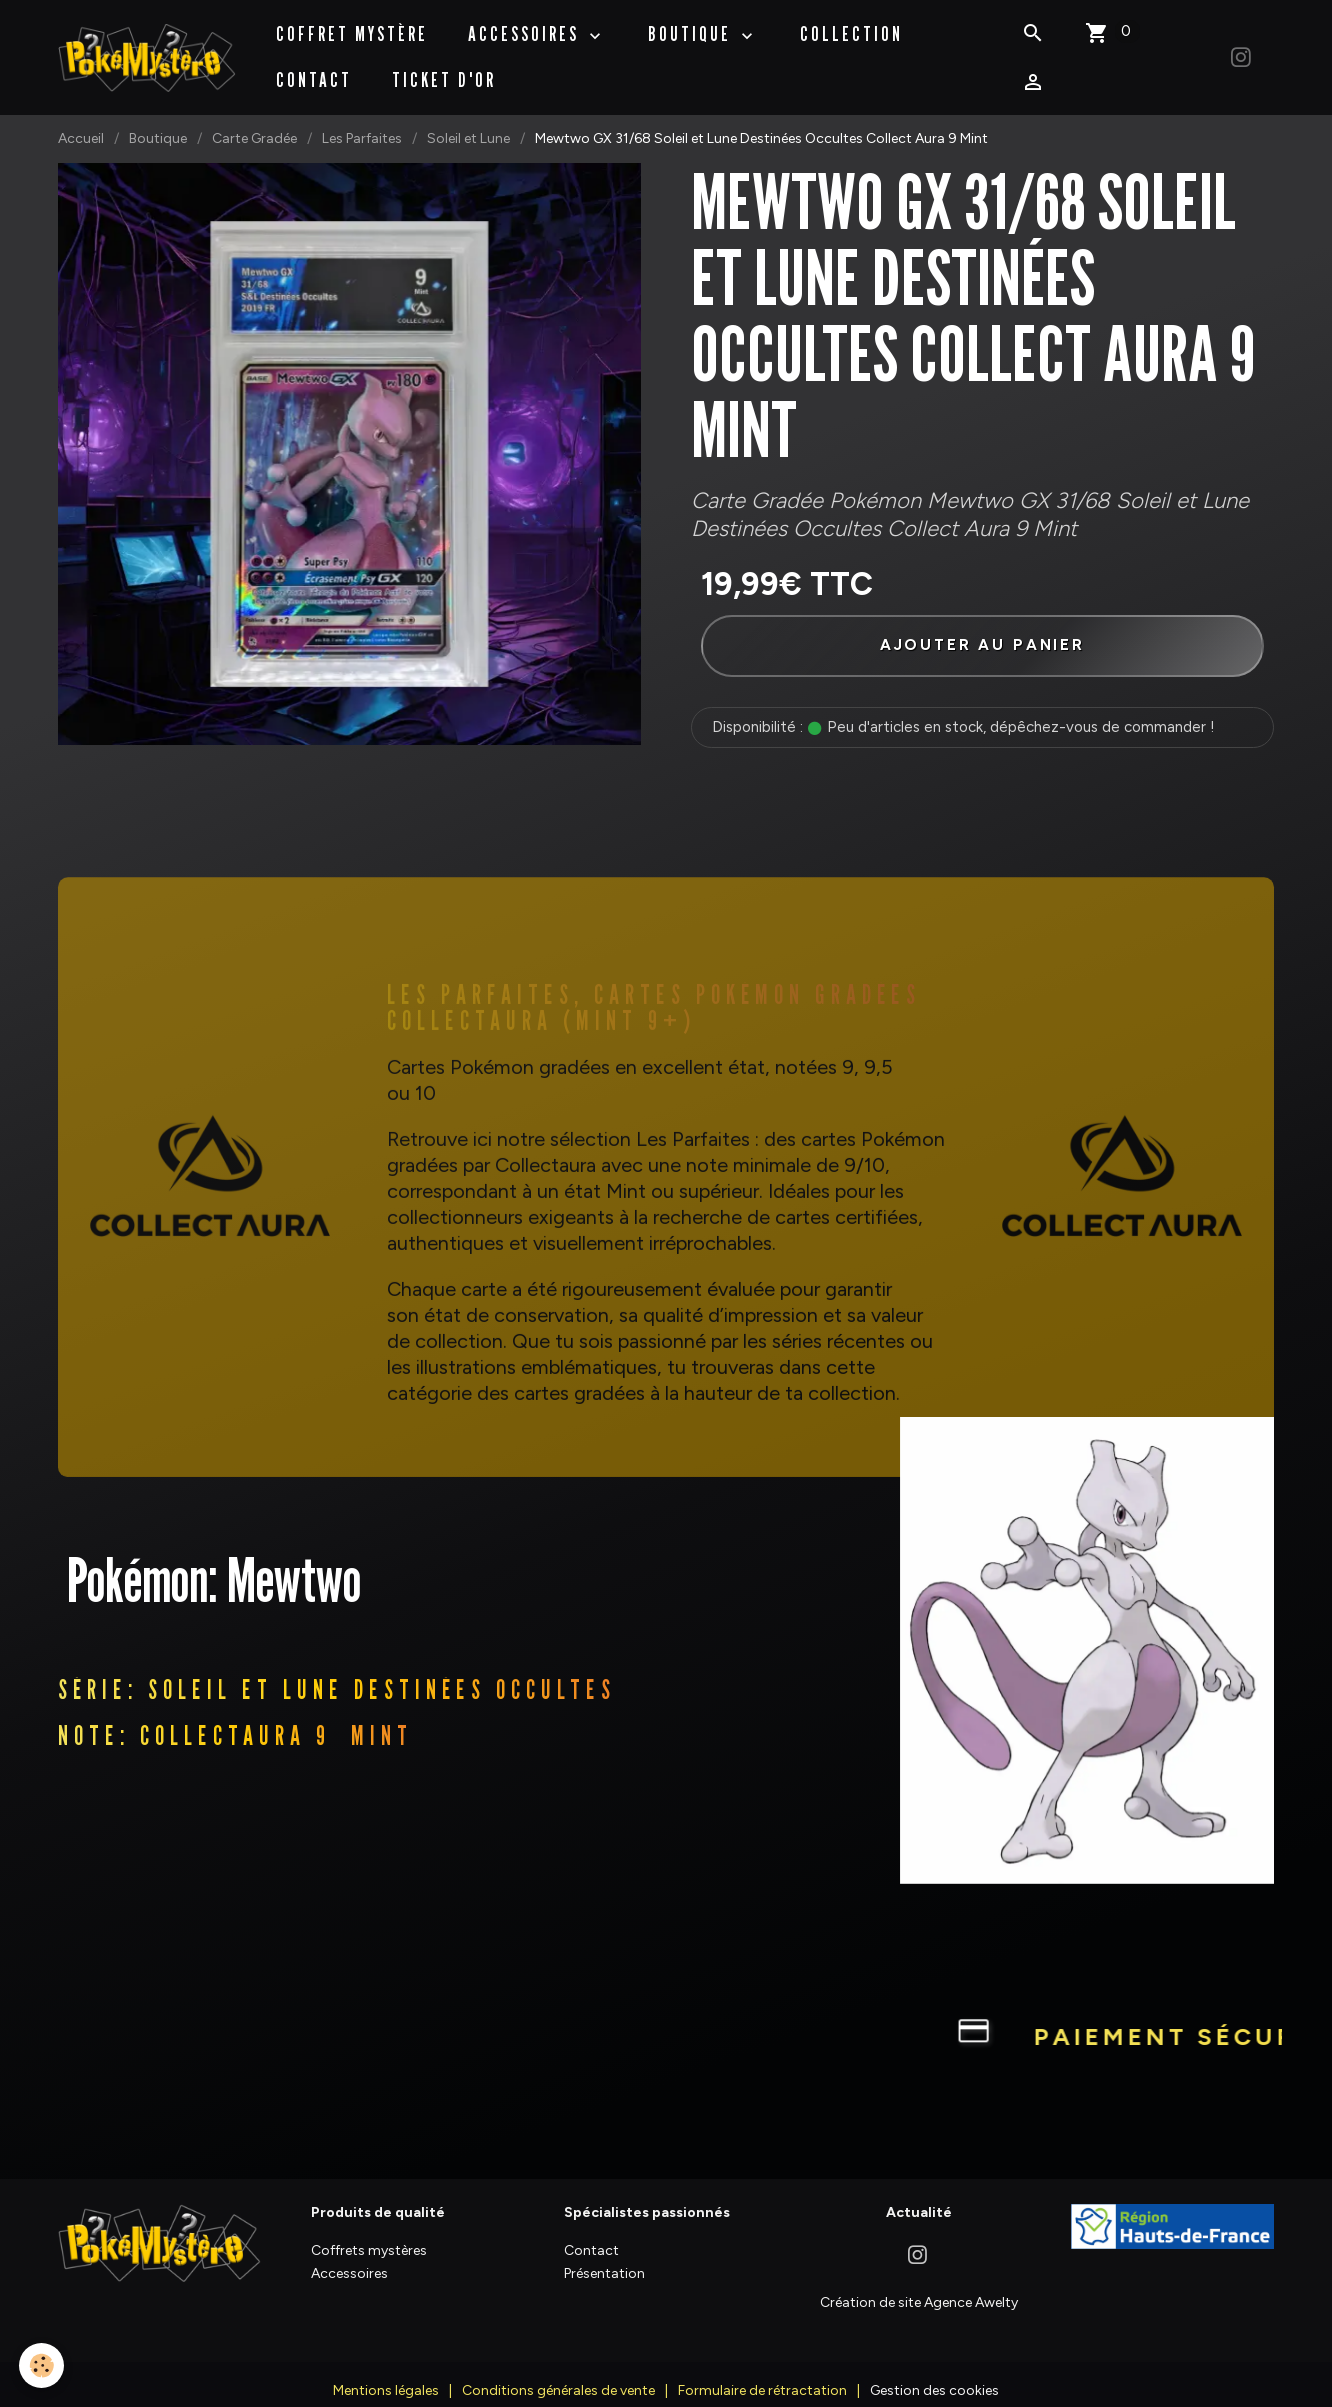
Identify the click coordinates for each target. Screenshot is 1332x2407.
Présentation (604, 2255)
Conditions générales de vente (558, 2372)
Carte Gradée (254, 118)
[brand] (147, 47)
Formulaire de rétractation (762, 2372)
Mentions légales (386, 2372)
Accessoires (527, 24)
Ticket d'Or (445, 70)
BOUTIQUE (693, 24)
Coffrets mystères (369, 2231)
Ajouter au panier (982, 625)
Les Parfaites (362, 118)
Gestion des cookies (934, 2372)
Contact (315, 70)
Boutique (158, 118)
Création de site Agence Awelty (919, 2283)
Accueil (81, 118)
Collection (852, 24)
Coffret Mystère (353, 24)
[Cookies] (42, 2365)
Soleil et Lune (468, 118)
